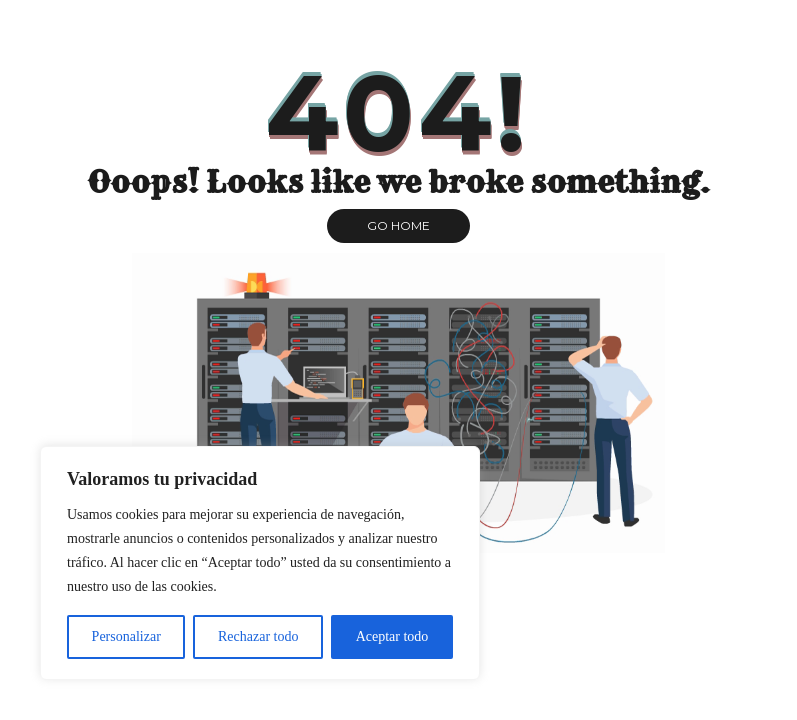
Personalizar (126, 636)
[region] (260, 563)
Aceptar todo (392, 636)
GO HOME (398, 225)
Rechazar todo (258, 636)
